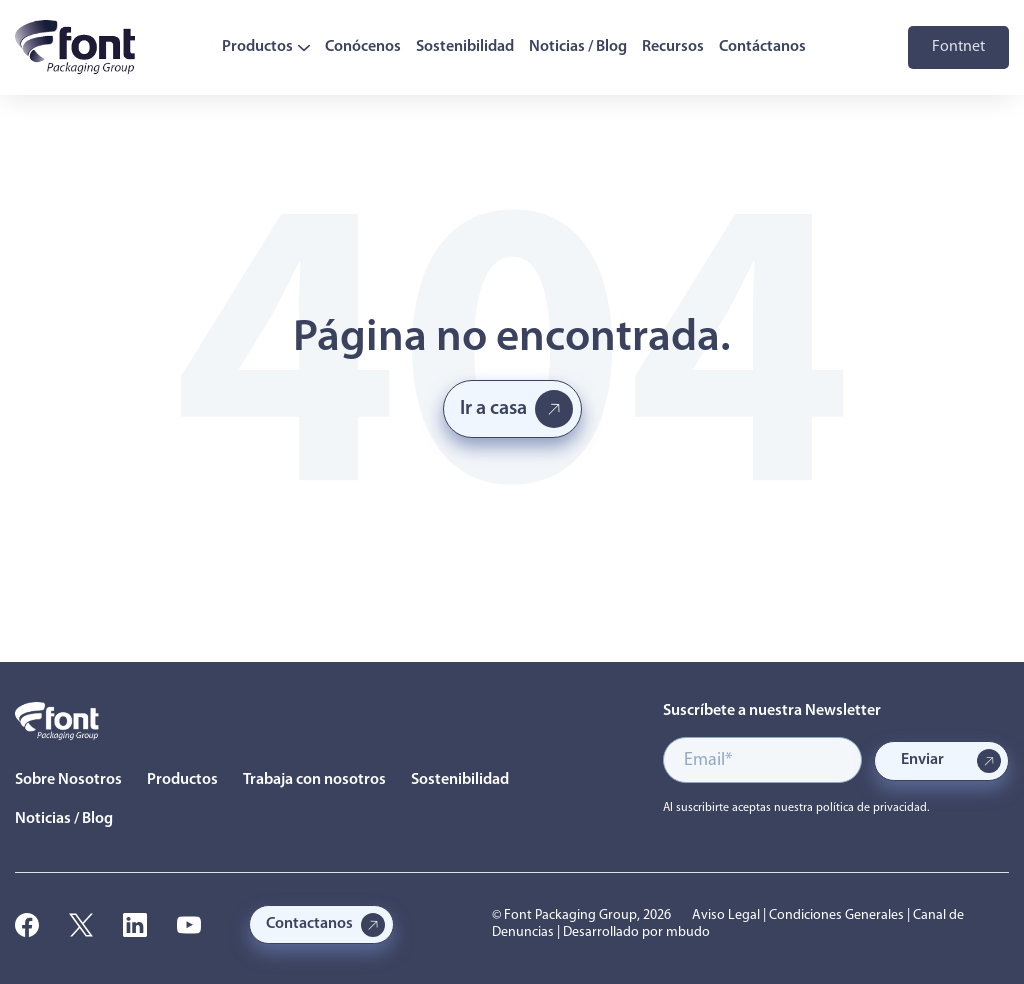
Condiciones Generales (836, 915)
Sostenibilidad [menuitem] (465, 47)
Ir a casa (493, 409)
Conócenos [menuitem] (363, 47)
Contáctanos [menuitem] (762, 47)
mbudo (688, 932)
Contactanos (309, 924)
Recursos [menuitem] (673, 47)
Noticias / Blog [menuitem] (578, 47)
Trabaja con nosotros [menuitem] (314, 780)
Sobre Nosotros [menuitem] (68, 780)
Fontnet (958, 47)
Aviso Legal (726, 915)
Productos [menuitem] (266, 47)
